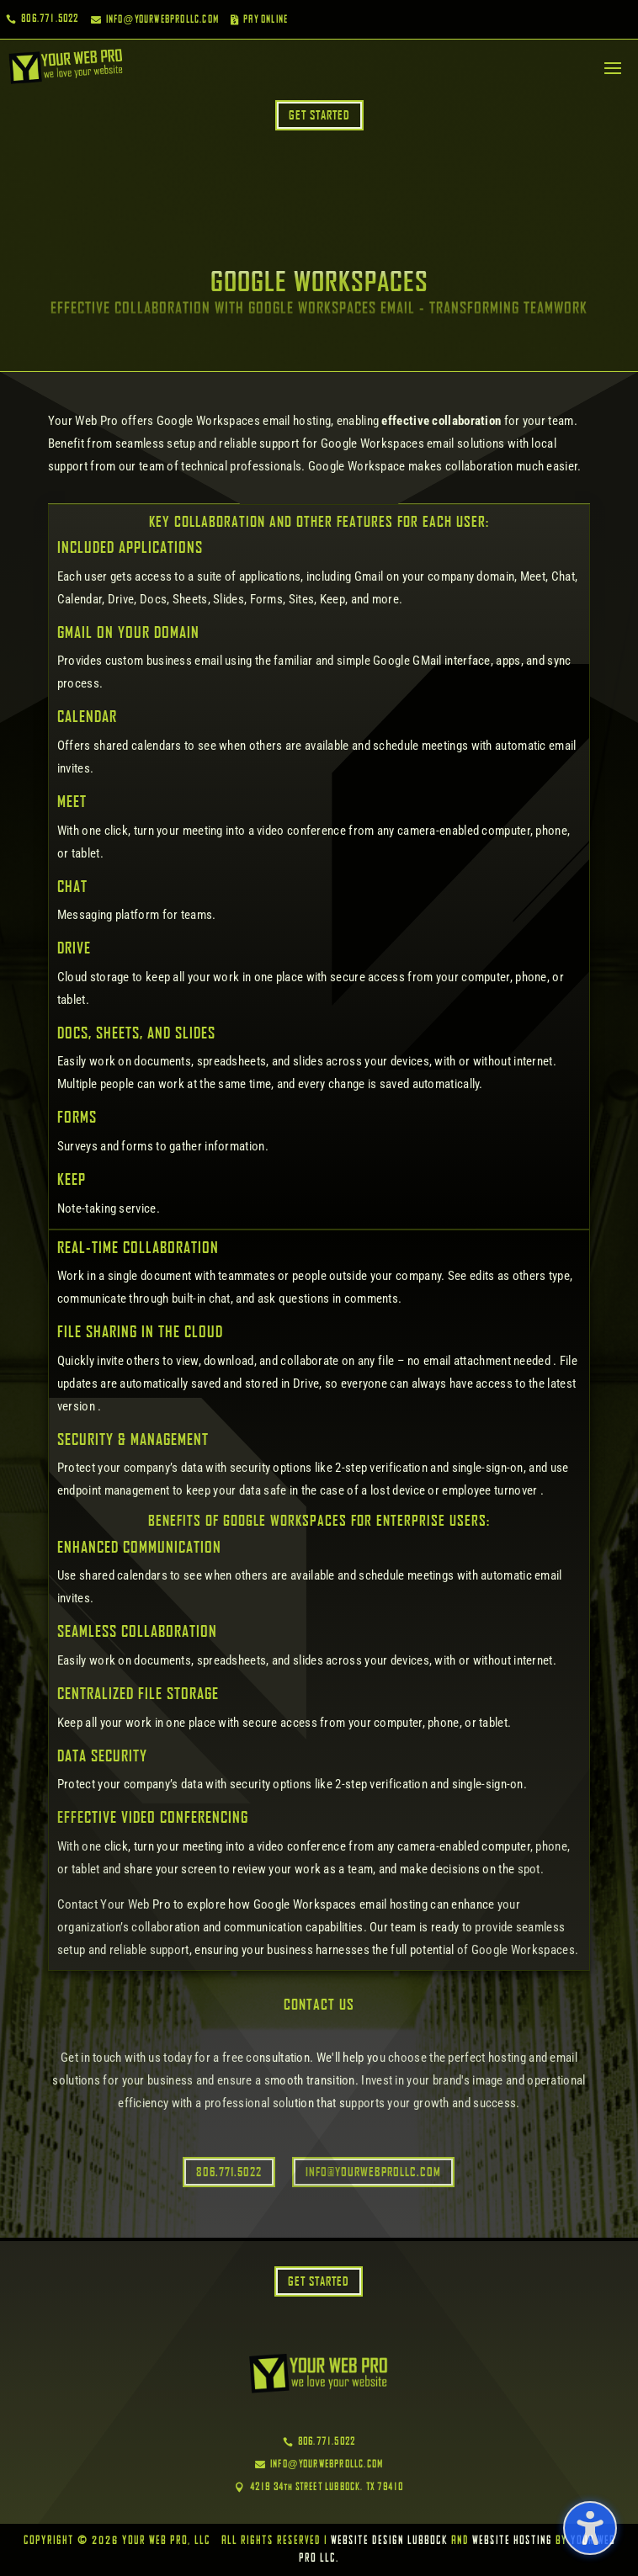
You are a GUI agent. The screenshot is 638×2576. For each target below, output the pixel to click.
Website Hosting (512, 2541)
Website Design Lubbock (389, 2541)
